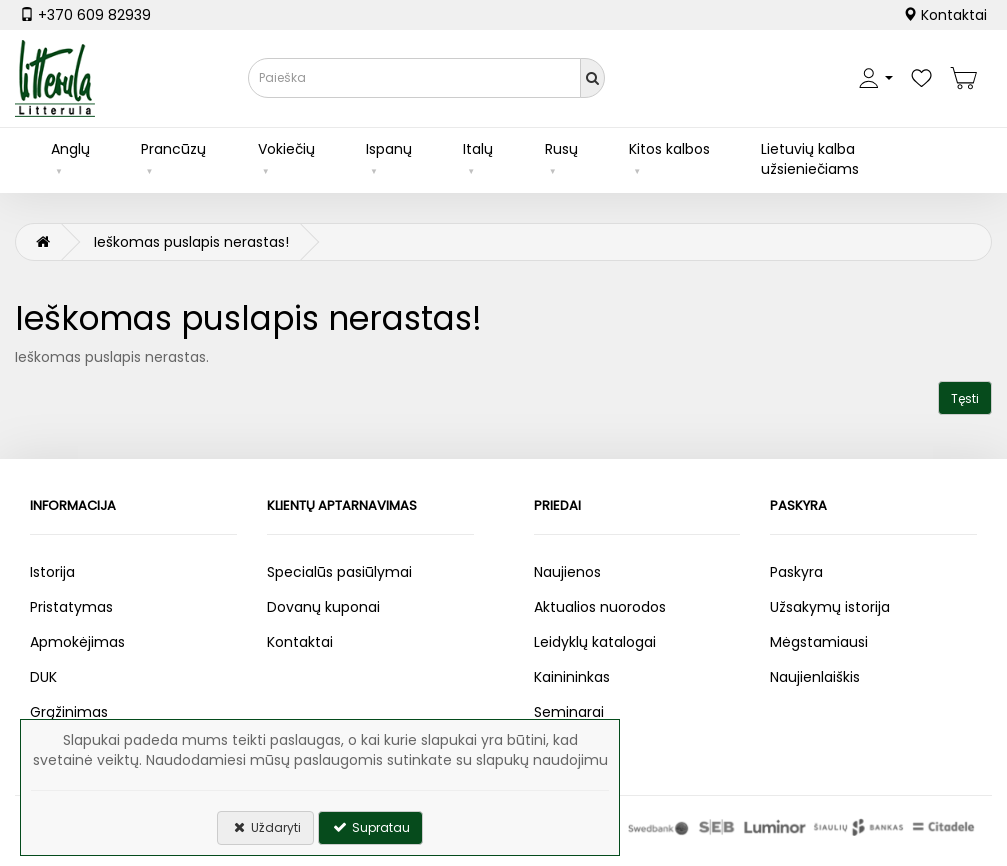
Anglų (70, 149)
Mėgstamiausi (819, 642)
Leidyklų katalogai (595, 642)
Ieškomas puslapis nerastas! (191, 242)
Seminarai (569, 712)
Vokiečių (286, 149)
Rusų (561, 149)
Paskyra (796, 572)
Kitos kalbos (669, 149)
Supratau (370, 827)
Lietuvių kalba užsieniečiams (810, 159)
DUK (43, 677)
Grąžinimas (69, 712)
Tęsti (965, 398)
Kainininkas (572, 677)
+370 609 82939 (85, 15)
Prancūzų (173, 149)
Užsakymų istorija (830, 607)
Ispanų (389, 149)
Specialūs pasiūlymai (339, 572)
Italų (478, 149)
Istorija (52, 572)
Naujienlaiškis (815, 677)
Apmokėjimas (77, 642)
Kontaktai (945, 15)
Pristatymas (71, 607)
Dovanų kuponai (323, 607)
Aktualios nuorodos (600, 607)
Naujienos (567, 572)
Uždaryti (265, 827)
